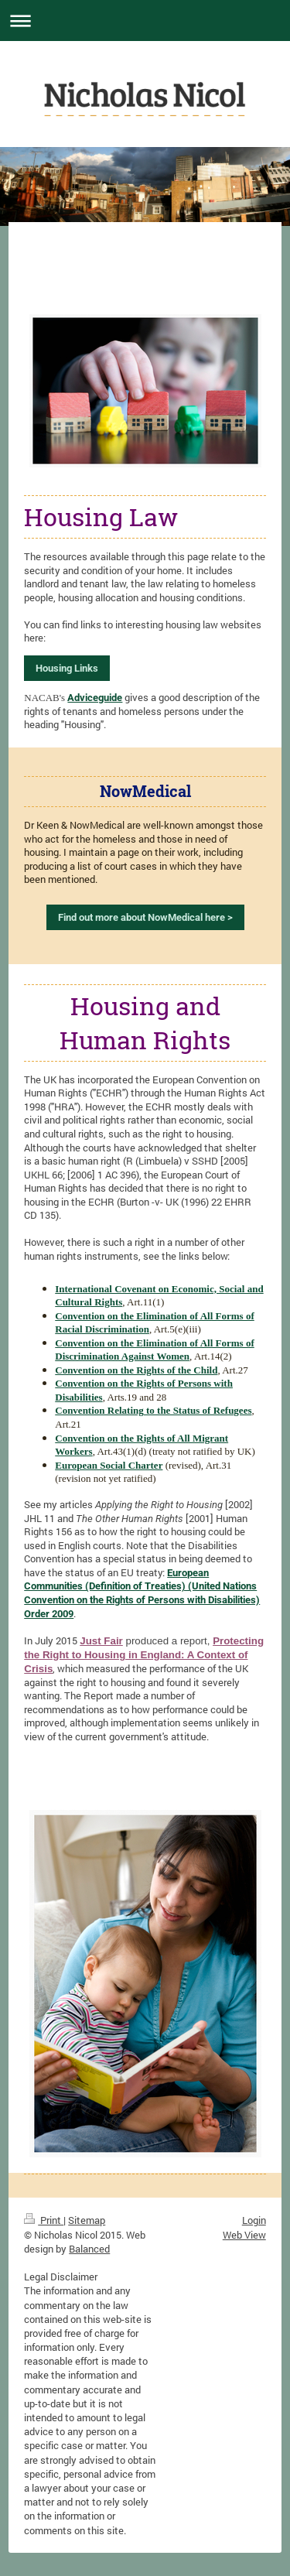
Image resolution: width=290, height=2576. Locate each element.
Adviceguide (94, 697)
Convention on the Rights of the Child (136, 1370)
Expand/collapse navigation (145, 20)
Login (254, 2220)
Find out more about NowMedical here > (145, 917)
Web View (244, 2235)
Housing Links (67, 668)
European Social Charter (108, 1465)
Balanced (89, 2249)
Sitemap (86, 2220)
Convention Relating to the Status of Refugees (153, 1410)
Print (43, 2220)
